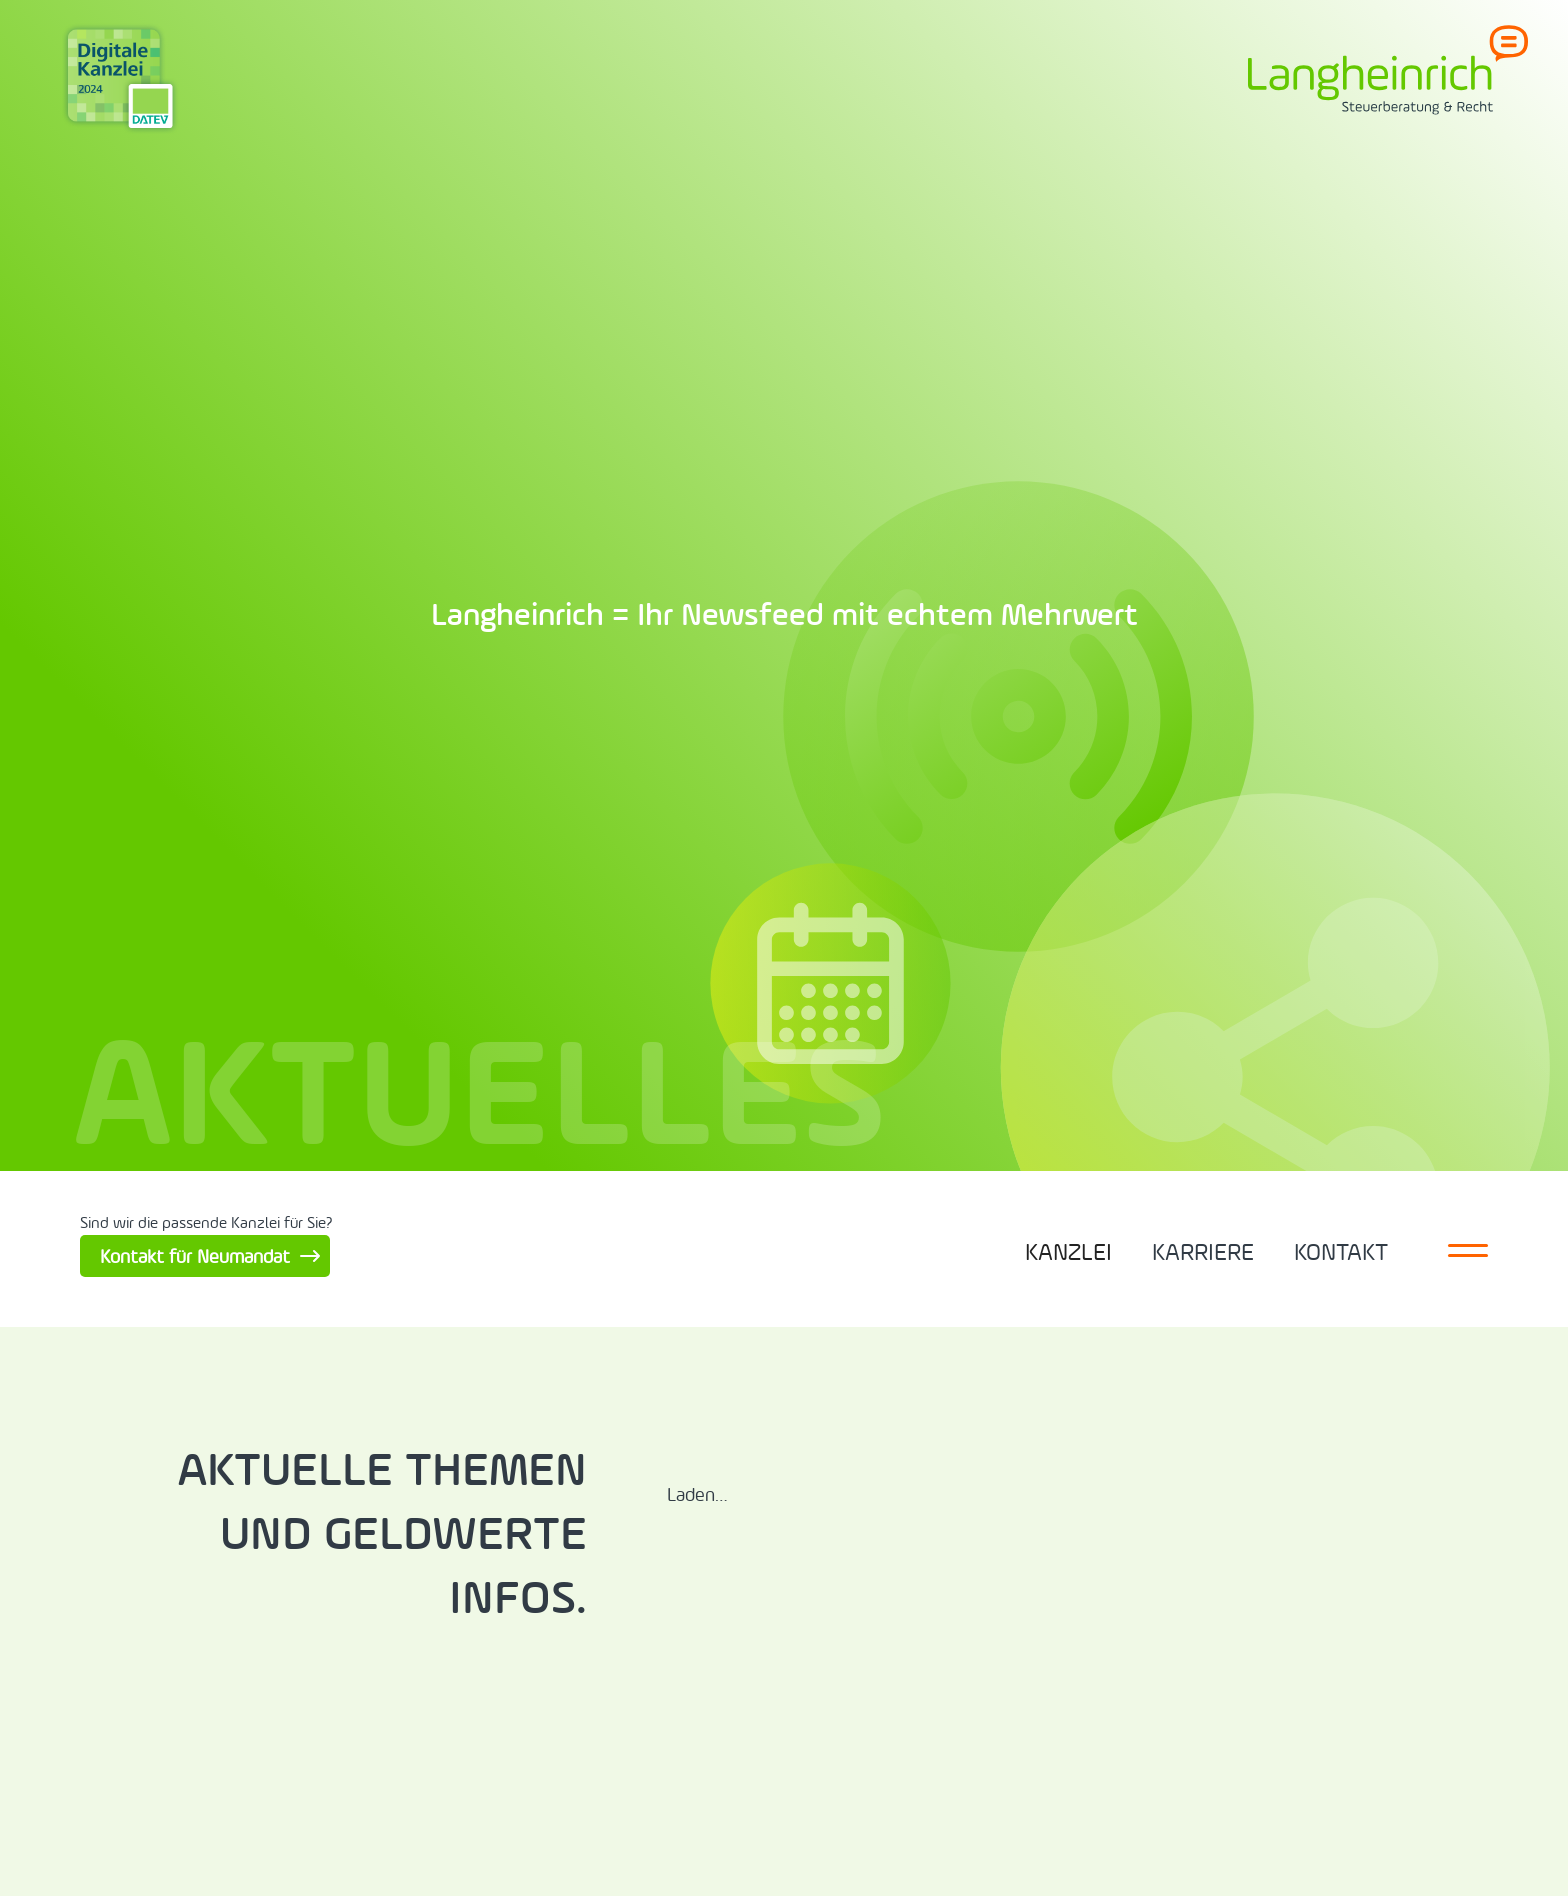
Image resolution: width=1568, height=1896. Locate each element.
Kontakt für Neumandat (195, 1256)
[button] (1068, 1249)
